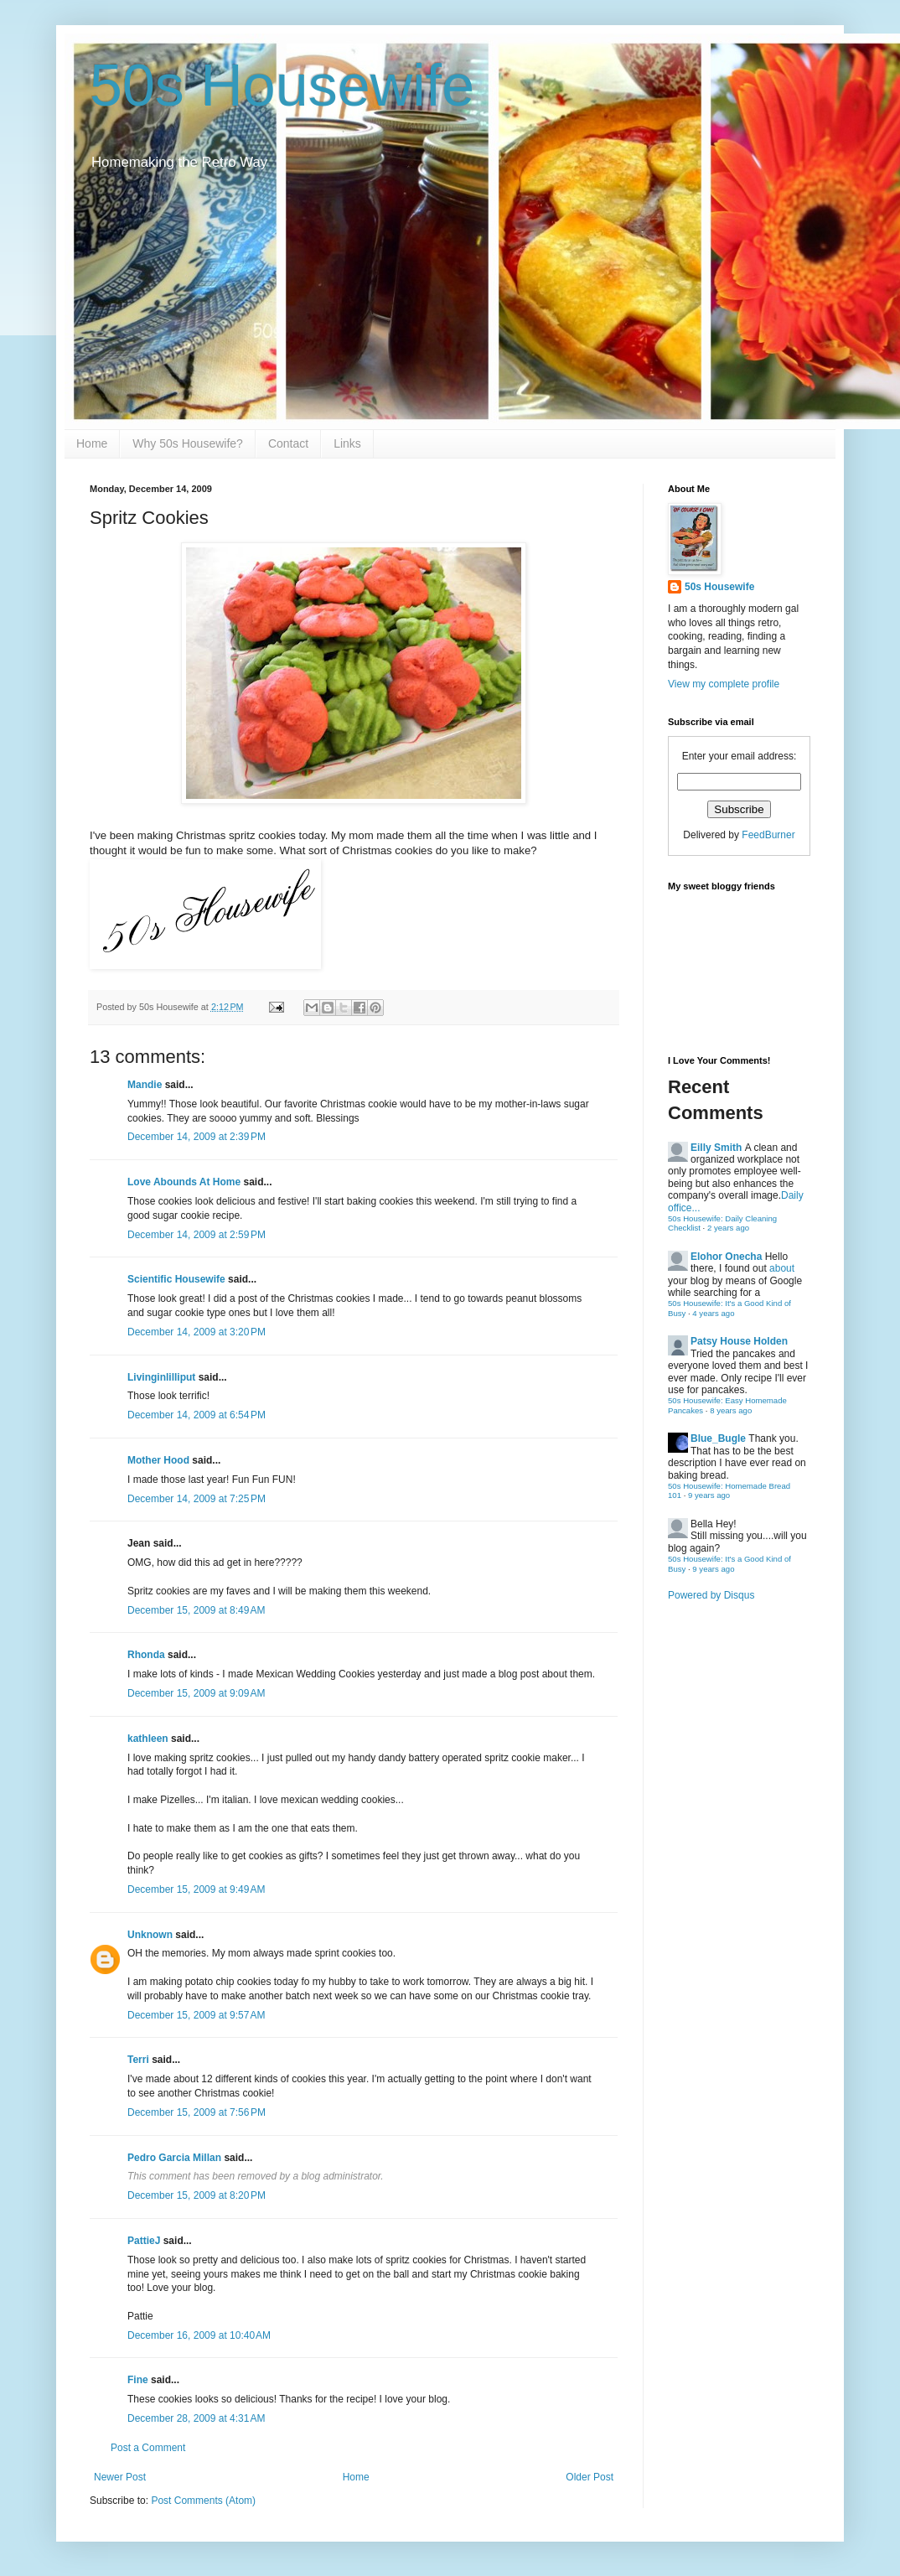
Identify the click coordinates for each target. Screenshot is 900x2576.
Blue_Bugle (718, 1438)
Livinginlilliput (161, 1377)
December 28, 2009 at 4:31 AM (196, 2418)
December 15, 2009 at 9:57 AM (196, 2015)
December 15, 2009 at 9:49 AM (196, 1889)
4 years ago (713, 1313)
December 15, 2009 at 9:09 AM (196, 1693)
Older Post (589, 2477)
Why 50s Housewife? (187, 443)
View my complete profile (723, 684)
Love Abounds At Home (184, 1182)
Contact (288, 443)
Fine (137, 2380)
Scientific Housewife (176, 1279)
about (781, 1268)
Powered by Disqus (711, 1595)
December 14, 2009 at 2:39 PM (196, 1137)
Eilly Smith (716, 1147)
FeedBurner (768, 835)
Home (91, 443)
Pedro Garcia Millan (174, 2158)
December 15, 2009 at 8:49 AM (196, 1610)
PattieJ (143, 2241)
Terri (138, 2059)
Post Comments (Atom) (203, 2500)
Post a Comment (148, 2448)
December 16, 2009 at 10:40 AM (199, 2335)
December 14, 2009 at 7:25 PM (196, 1499)
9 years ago (709, 1495)
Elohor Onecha (726, 1256)
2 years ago (728, 1227)
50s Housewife (282, 85)
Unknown (150, 1935)
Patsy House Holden (739, 1341)
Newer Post (120, 2477)
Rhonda (146, 1655)
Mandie (144, 1085)
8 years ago (731, 1410)
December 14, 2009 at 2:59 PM (196, 1235)
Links (347, 443)
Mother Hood (158, 1460)
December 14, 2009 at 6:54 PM (196, 1415)
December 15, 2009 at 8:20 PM (196, 2195)
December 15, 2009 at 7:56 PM (196, 2112)
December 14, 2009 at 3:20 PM (196, 1332)
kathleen (147, 1738)
